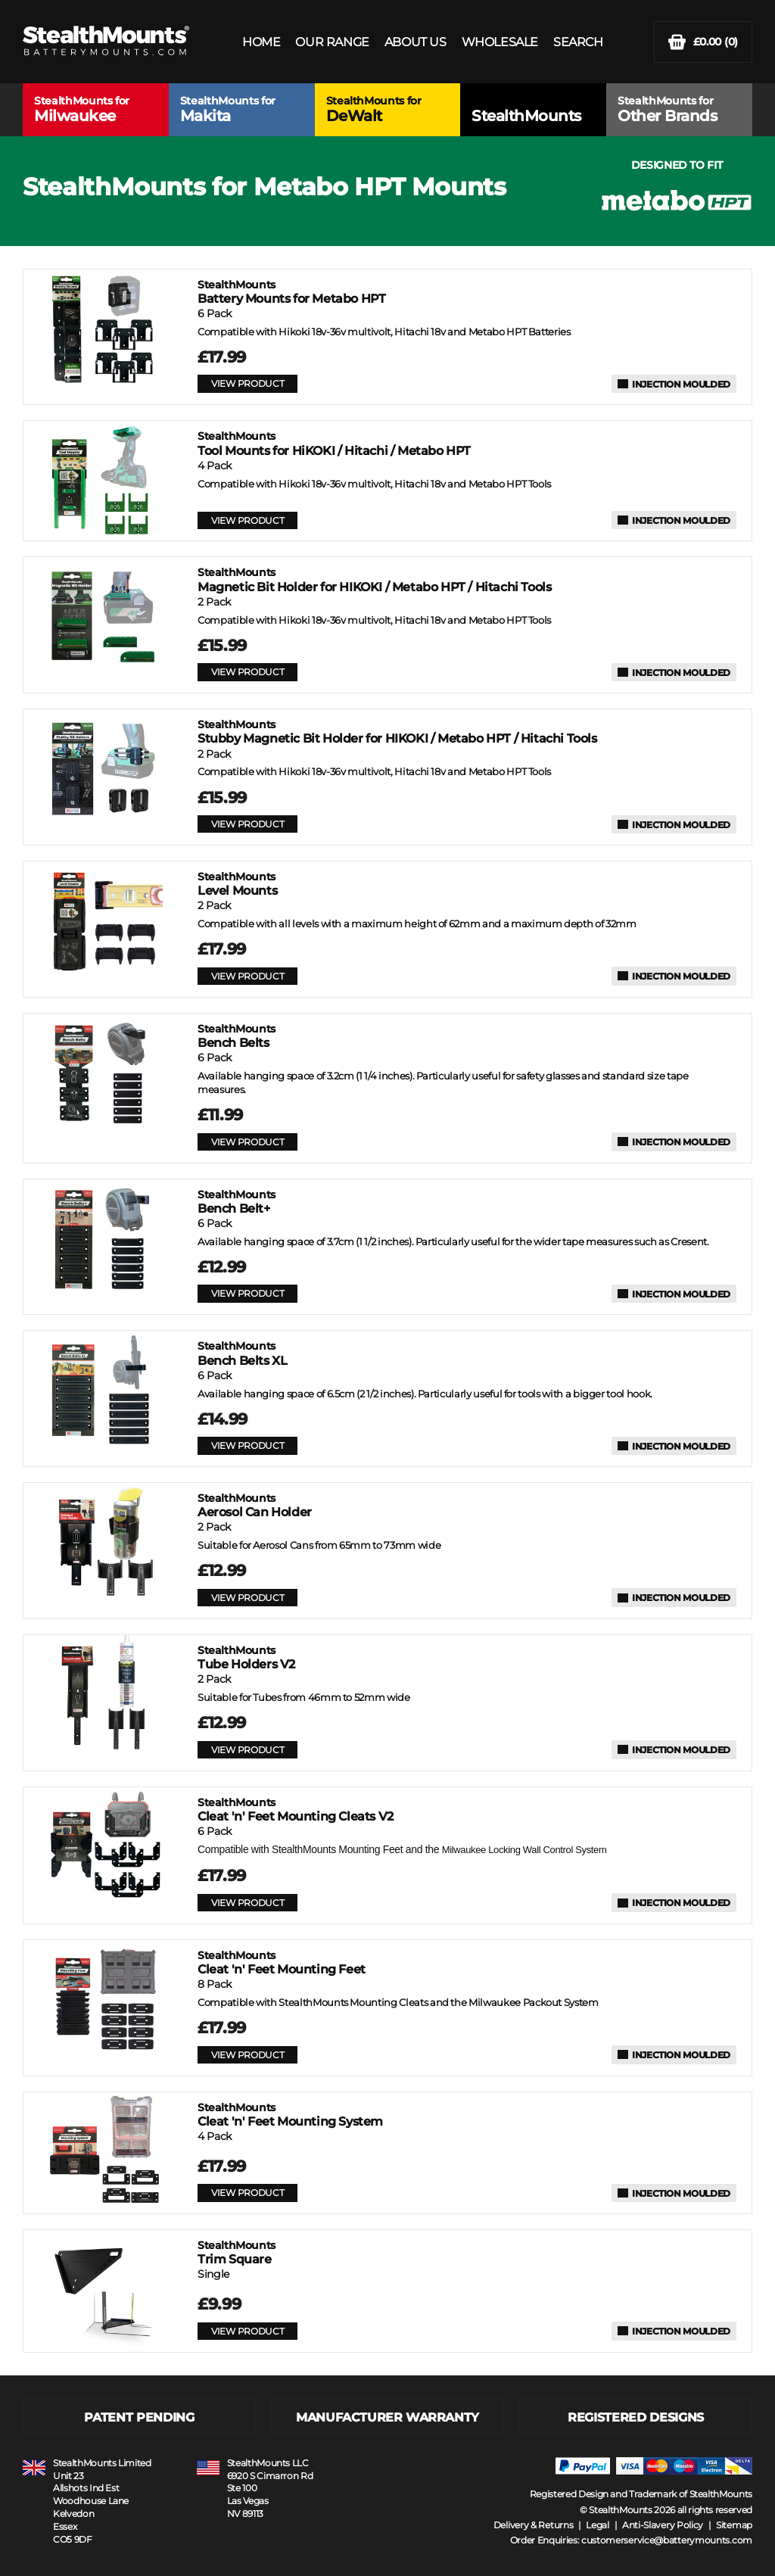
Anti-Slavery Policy (662, 2525)
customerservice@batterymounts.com (666, 2540)
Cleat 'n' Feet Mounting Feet (282, 1962)
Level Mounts (237, 884)
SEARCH (578, 42)
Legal (597, 2525)
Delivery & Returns (533, 2525)
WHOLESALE (500, 42)
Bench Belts (236, 1036)
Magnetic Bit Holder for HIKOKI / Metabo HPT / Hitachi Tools (374, 579)
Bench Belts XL (242, 1353)
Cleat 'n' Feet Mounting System (290, 2115)
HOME (261, 42)
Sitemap (734, 2525)
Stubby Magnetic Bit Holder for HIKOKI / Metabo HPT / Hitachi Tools (397, 732)
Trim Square (236, 2252)
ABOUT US (415, 42)
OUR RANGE (332, 42)
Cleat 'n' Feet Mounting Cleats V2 (296, 1810)
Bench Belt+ (236, 1202)
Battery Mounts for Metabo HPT (291, 292)
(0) (703, 42)
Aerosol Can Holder (255, 1505)
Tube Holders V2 (246, 1657)
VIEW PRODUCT (247, 383)
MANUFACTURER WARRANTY (387, 2417)
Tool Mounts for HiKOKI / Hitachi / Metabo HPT (334, 443)
